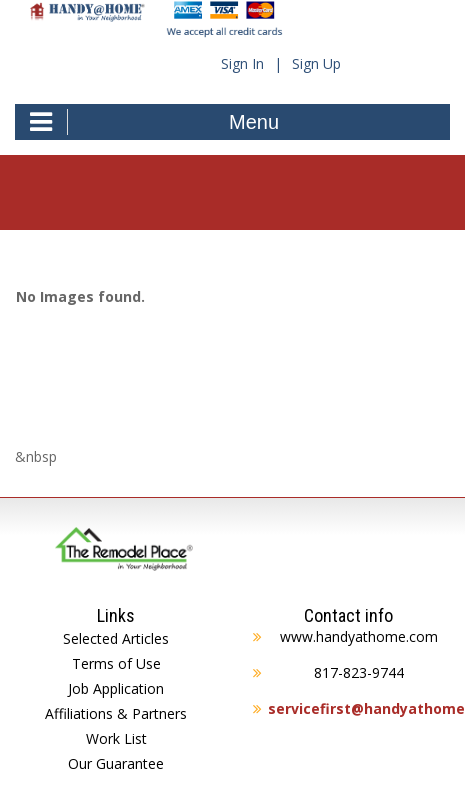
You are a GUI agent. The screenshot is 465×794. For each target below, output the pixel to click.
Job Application (116, 688)
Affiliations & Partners (116, 713)
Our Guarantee (116, 763)
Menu (154, 122)
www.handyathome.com (359, 636)
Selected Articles (116, 638)
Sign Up (316, 63)
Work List (116, 738)
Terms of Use (116, 663)
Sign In (242, 63)
